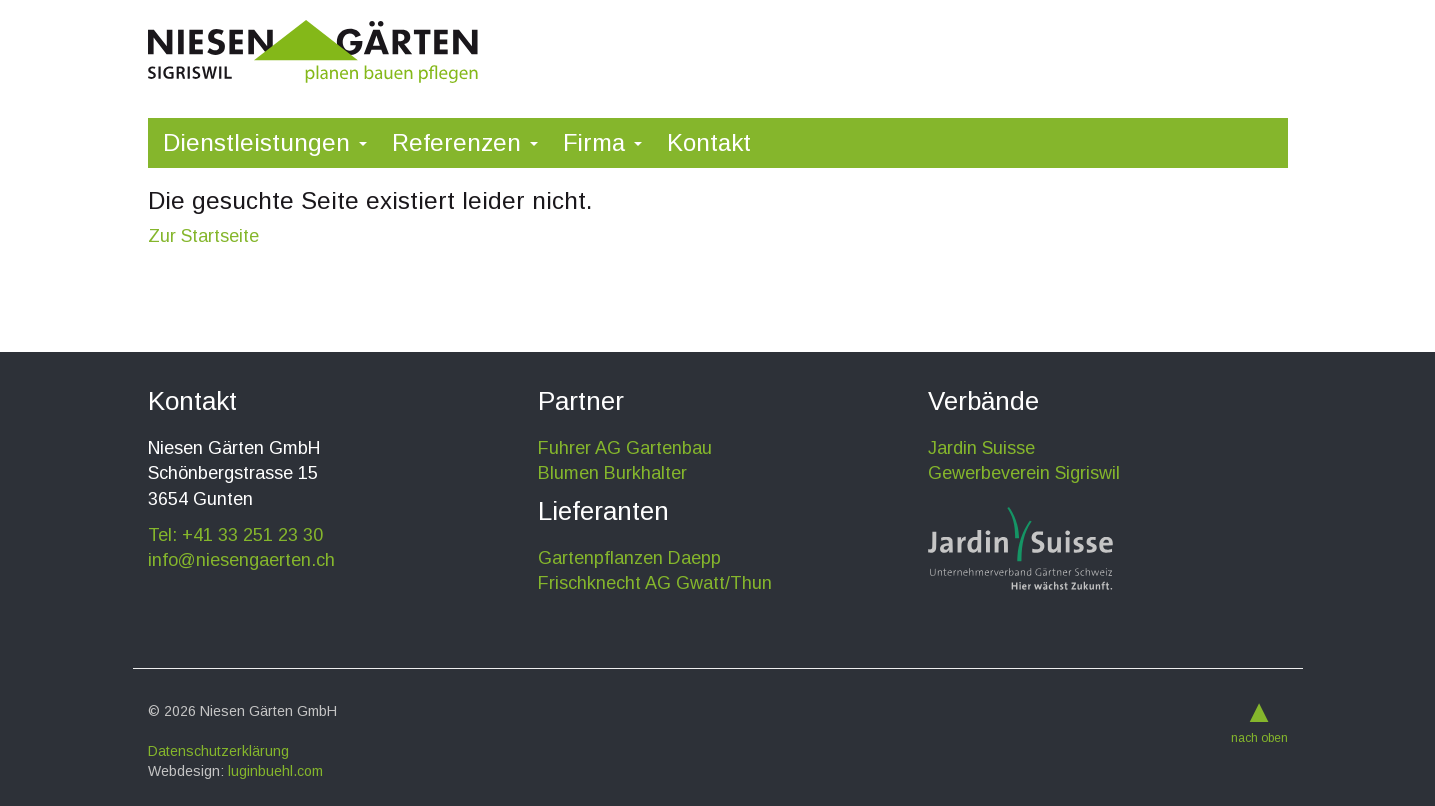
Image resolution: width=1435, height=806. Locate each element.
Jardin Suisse (981, 448)
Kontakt (709, 142)
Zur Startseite (203, 236)
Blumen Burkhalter (612, 473)
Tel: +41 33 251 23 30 (235, 535)
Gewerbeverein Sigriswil (1024, 473)
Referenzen (465, 142)
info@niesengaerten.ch (241, 560)
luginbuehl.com (275, 771)
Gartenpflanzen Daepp (629, 558)
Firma (602, 142)
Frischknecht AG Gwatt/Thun (655, 583)
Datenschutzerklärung (218, 751)
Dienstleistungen (265, 142)
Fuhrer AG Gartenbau (625, 448)
